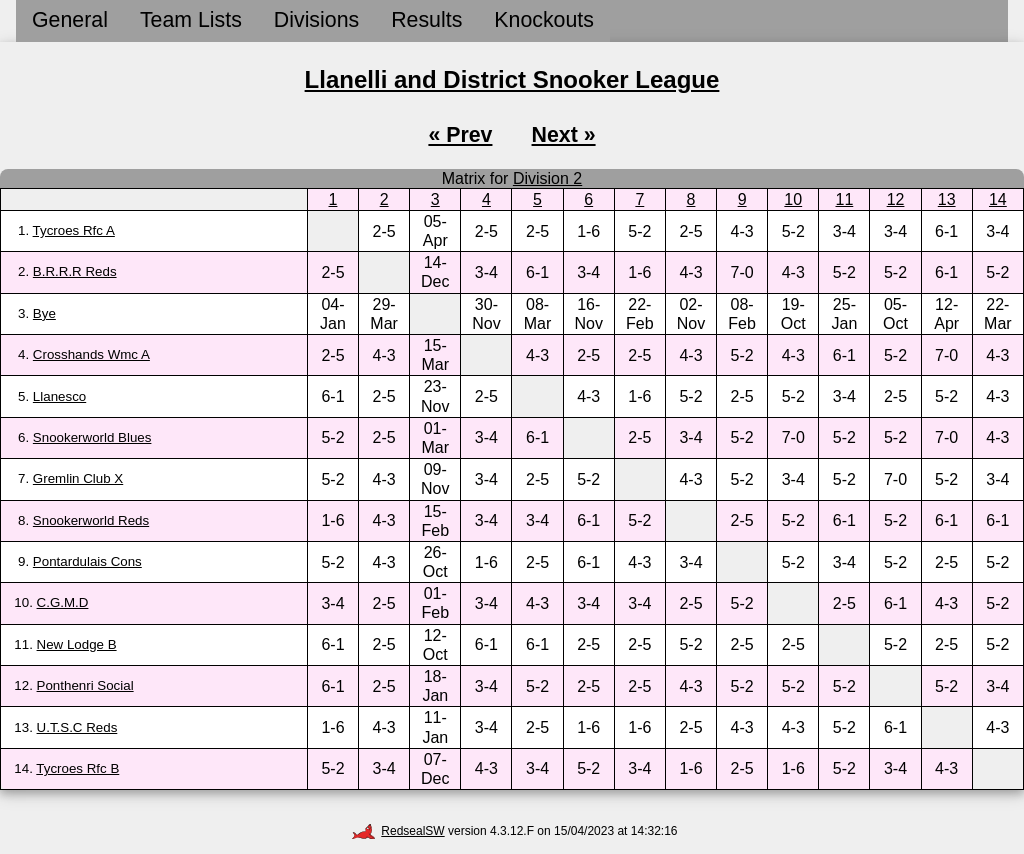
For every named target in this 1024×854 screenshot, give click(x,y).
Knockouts (544, 20)
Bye (44, 313)
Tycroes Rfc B (77, 768)
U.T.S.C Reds (77, 727)
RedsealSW (398, 831)
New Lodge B (77, 644)
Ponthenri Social (85, 685)
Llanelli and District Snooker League (512, 79)
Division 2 (547, 178)
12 (896, 199)
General (70, 20)
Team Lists (191, 20)
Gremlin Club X (78, 478)
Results (426, 20)
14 (998, 199)
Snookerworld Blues (92, 437)
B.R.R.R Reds (75, 271)
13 (947, 199)
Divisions (316, 20)
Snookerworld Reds (91, 520)
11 (845, 199)
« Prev (460, 135)
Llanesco (59, 396)
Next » (564, 135)
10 (793, 199)
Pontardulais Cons (87, 561)
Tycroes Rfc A (74, 230)
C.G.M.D (63, 602)
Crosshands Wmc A (91, 354)
